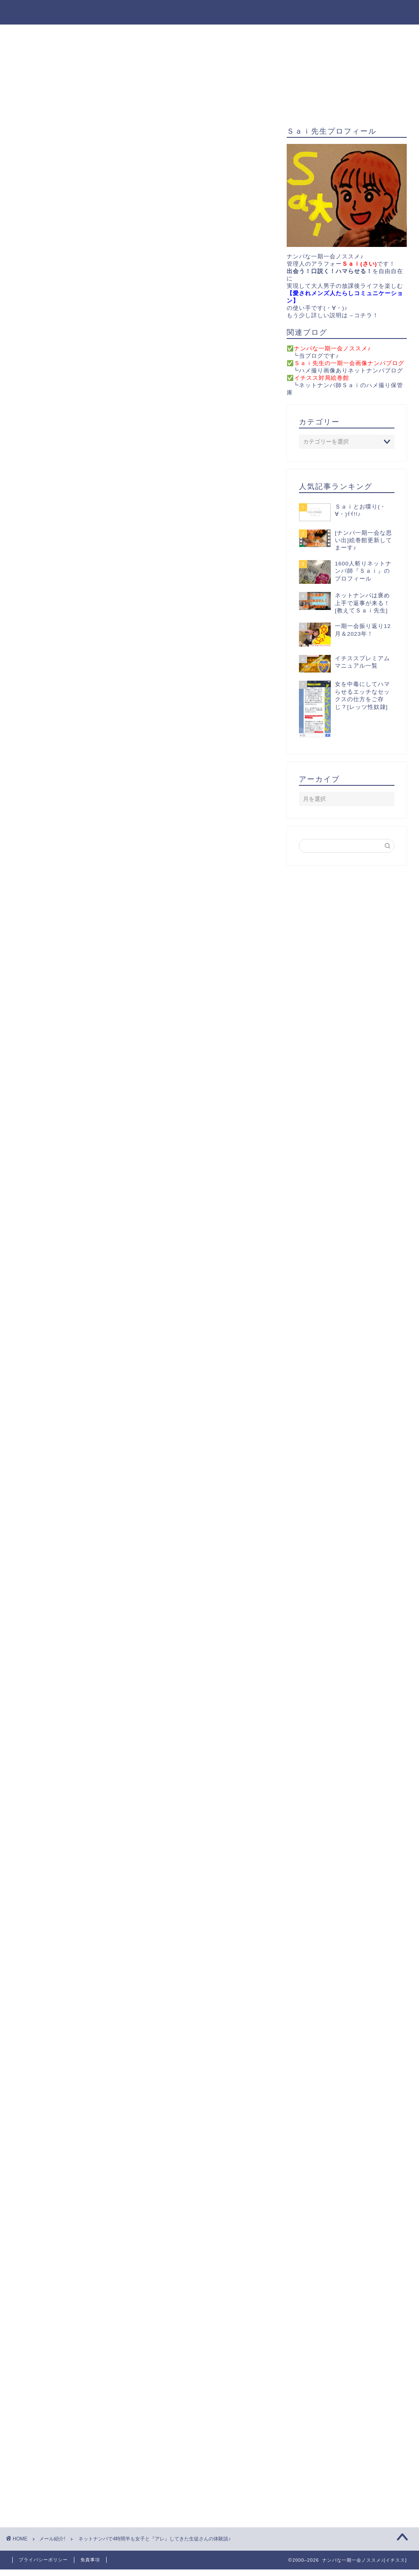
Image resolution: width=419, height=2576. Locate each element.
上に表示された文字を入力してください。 (74, 2427)
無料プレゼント (183, 34)
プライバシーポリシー (43, 2559)
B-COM (139, 1754)
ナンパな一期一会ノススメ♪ (209, 11)
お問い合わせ (245, 34)
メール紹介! (40, 240)
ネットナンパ (45, 1936)
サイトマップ (305, 34)
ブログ (78, 1936)
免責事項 (90, 2559)
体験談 (105, 1936)
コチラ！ (366, 315)
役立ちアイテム (117, 34)
